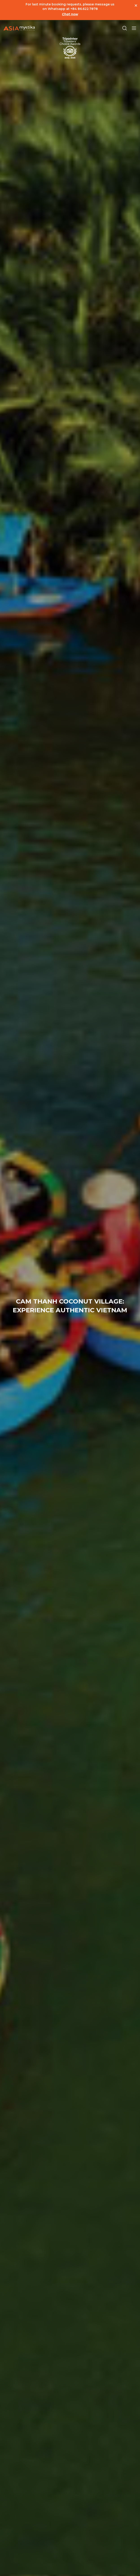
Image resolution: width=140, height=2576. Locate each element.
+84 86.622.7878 (84, 9)
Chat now (70, 14)
